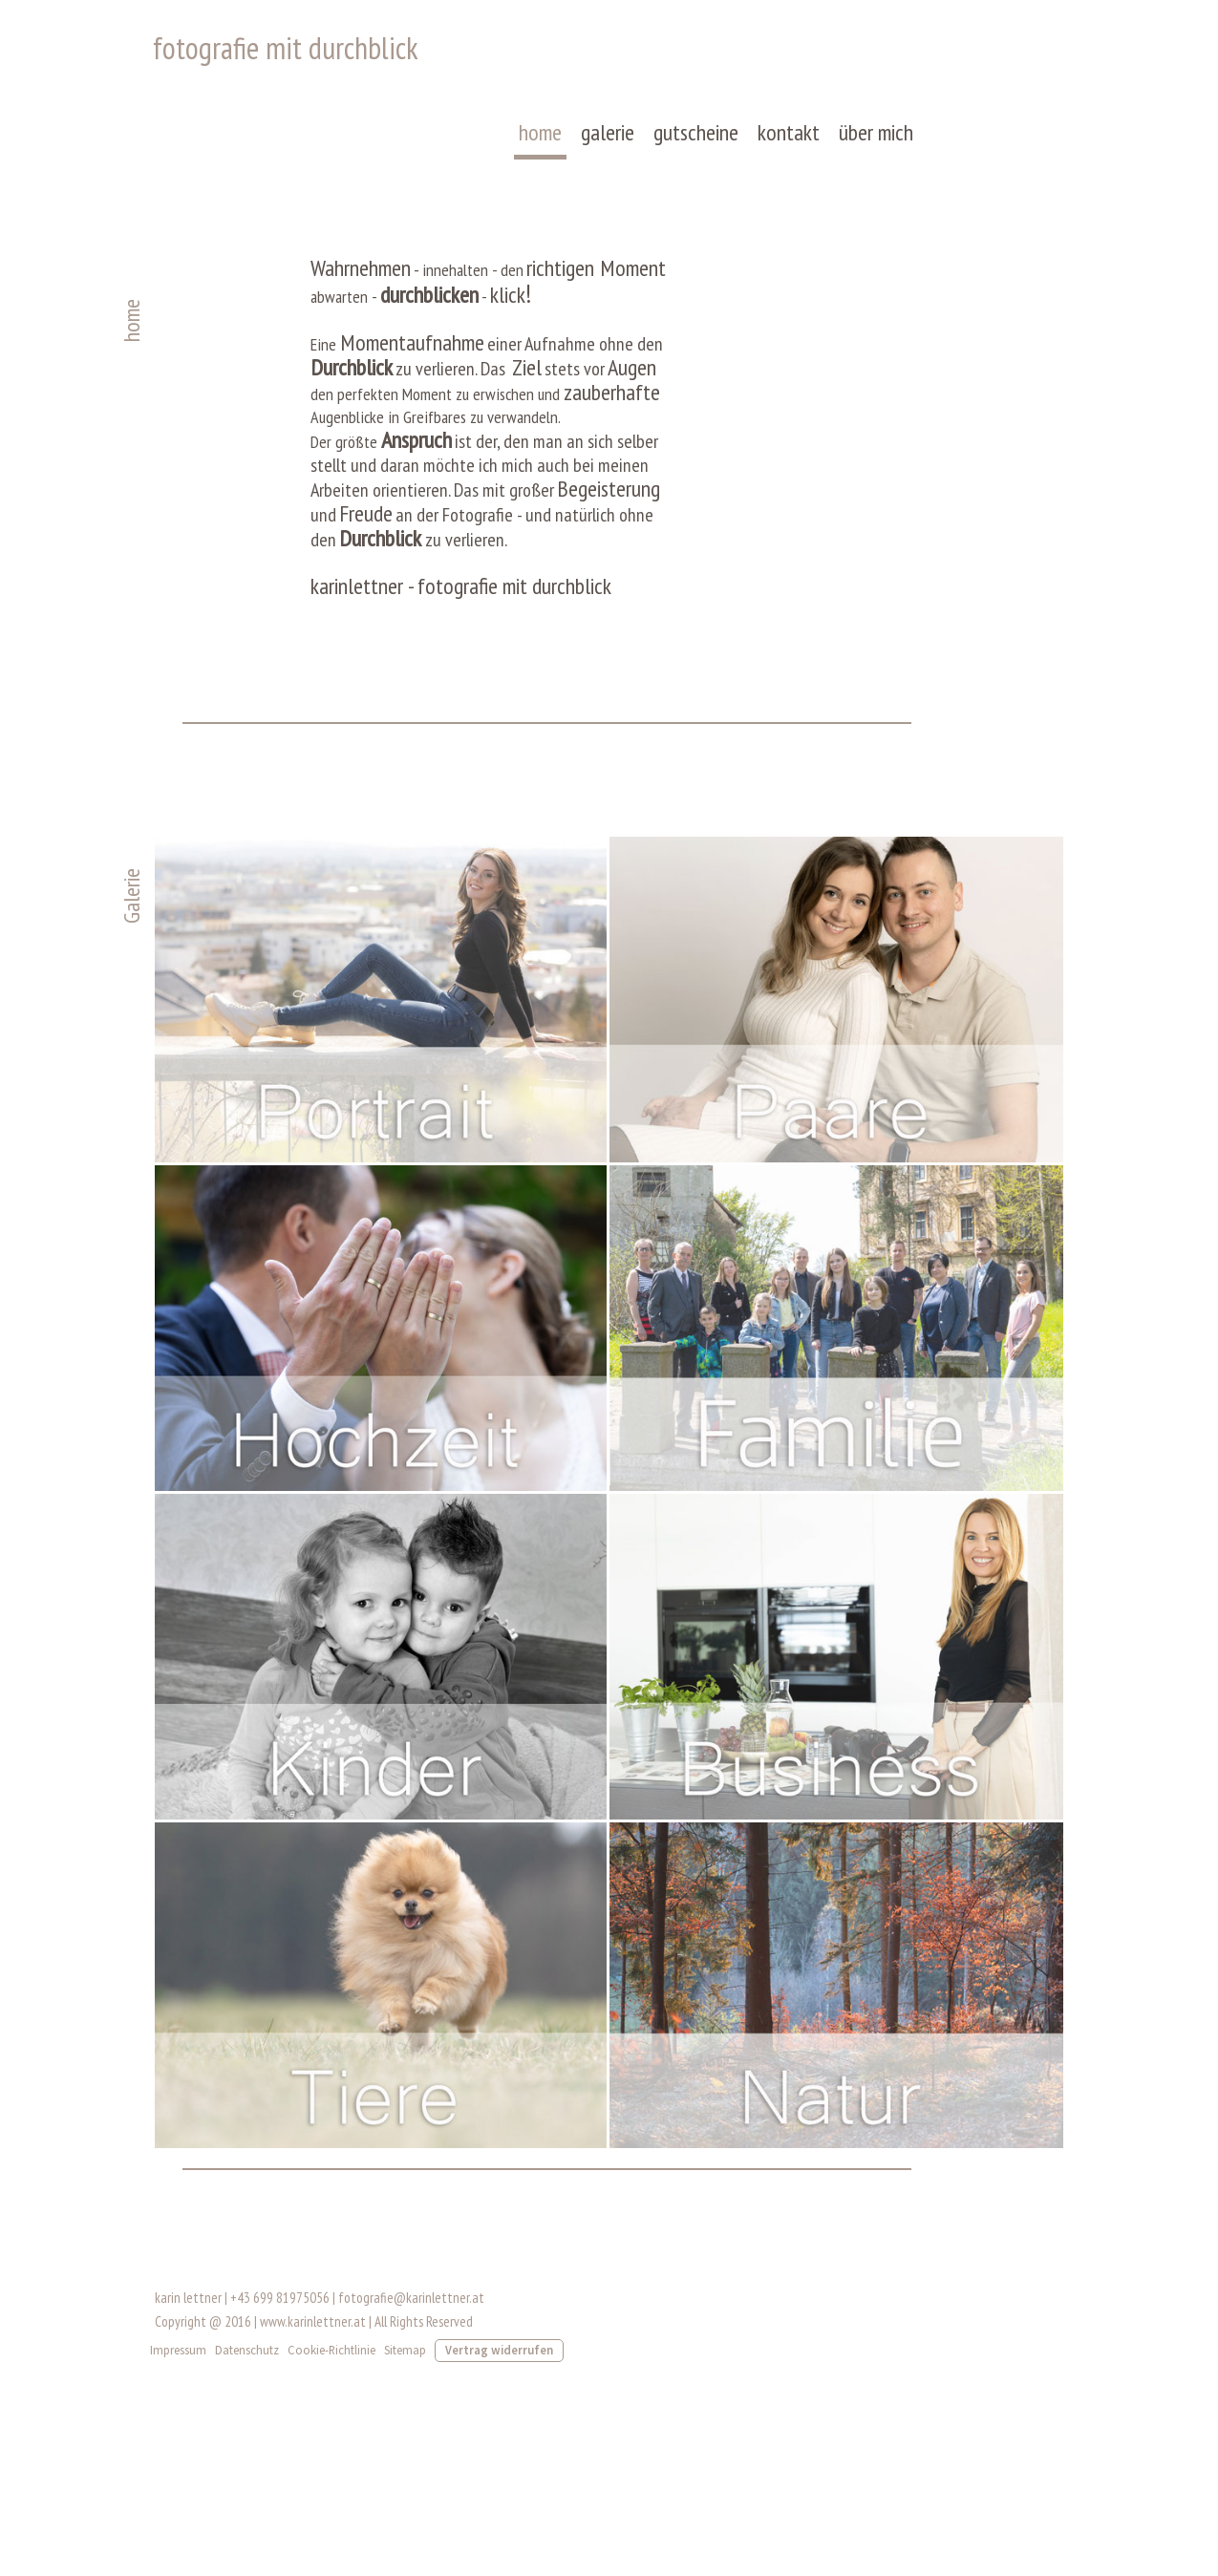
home (542, 140)
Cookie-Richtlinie (332, 2368)
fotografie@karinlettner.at (412, 2317)
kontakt (790, 140)
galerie (609, 140)
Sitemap (406, 2368)
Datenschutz (248, 2368)
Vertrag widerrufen (500, 2368)
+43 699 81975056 (281, 2317)
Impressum (179, 2368)
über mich (878, 140)
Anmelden (1027, 2397)
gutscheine (697, 140)
